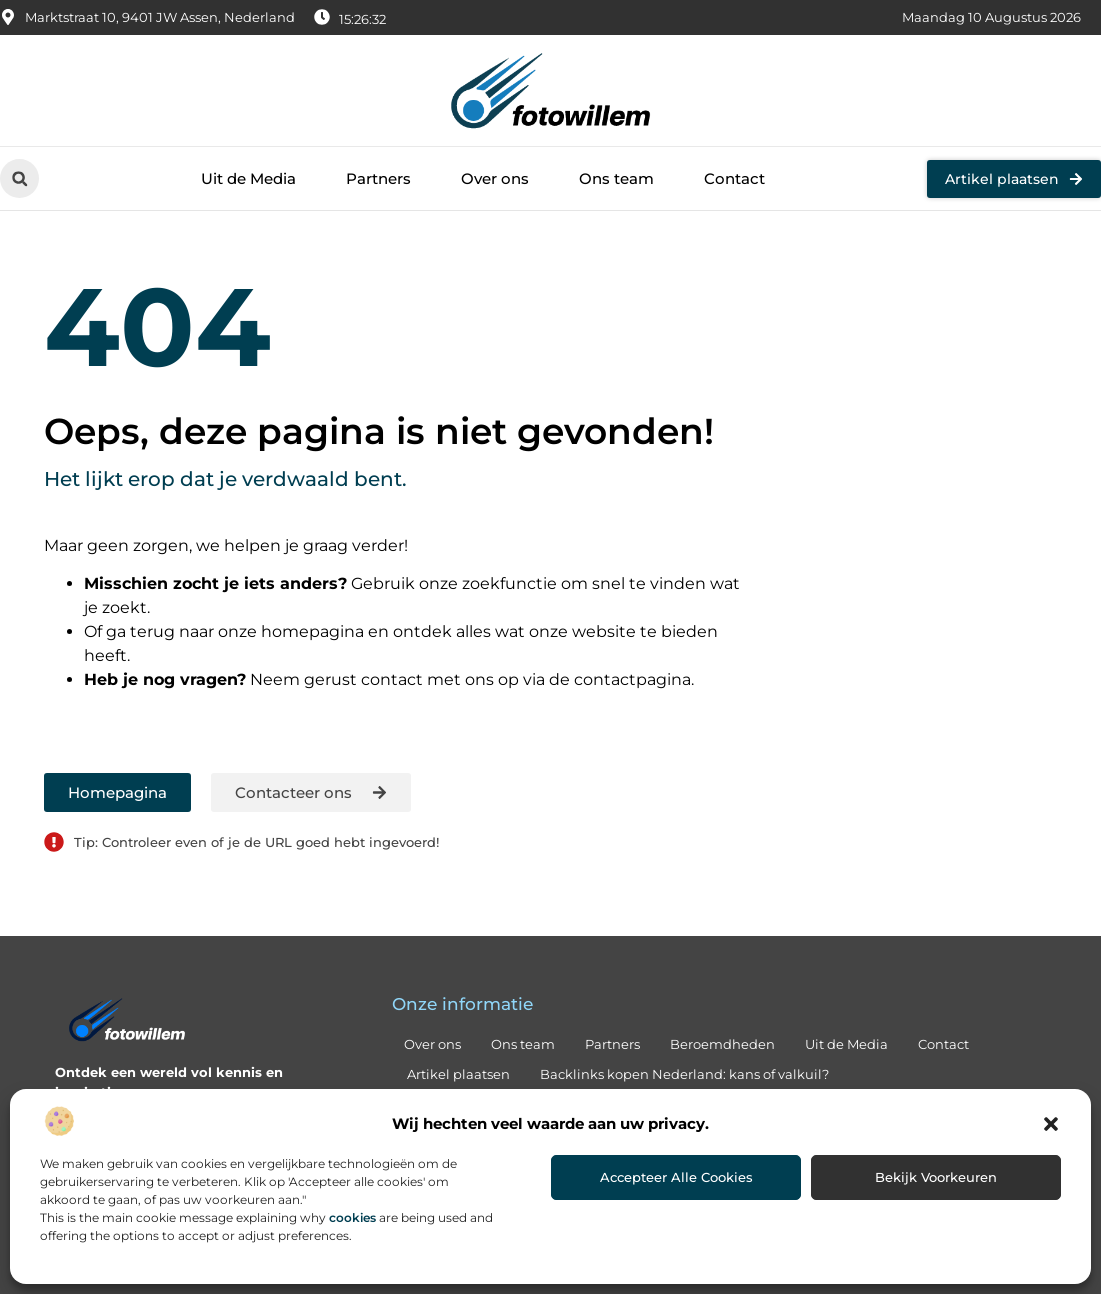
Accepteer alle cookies (676, 1177)
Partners (378, 178)
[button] (1051, 1124)
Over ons (495, 178)
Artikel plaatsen (458, 1074)
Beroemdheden (722, 1044)
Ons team (616, 178)
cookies (352, 1217)
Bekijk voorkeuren (936, 1177)
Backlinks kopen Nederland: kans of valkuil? (684, 1074)
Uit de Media (248, 178)
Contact (734, 178)
